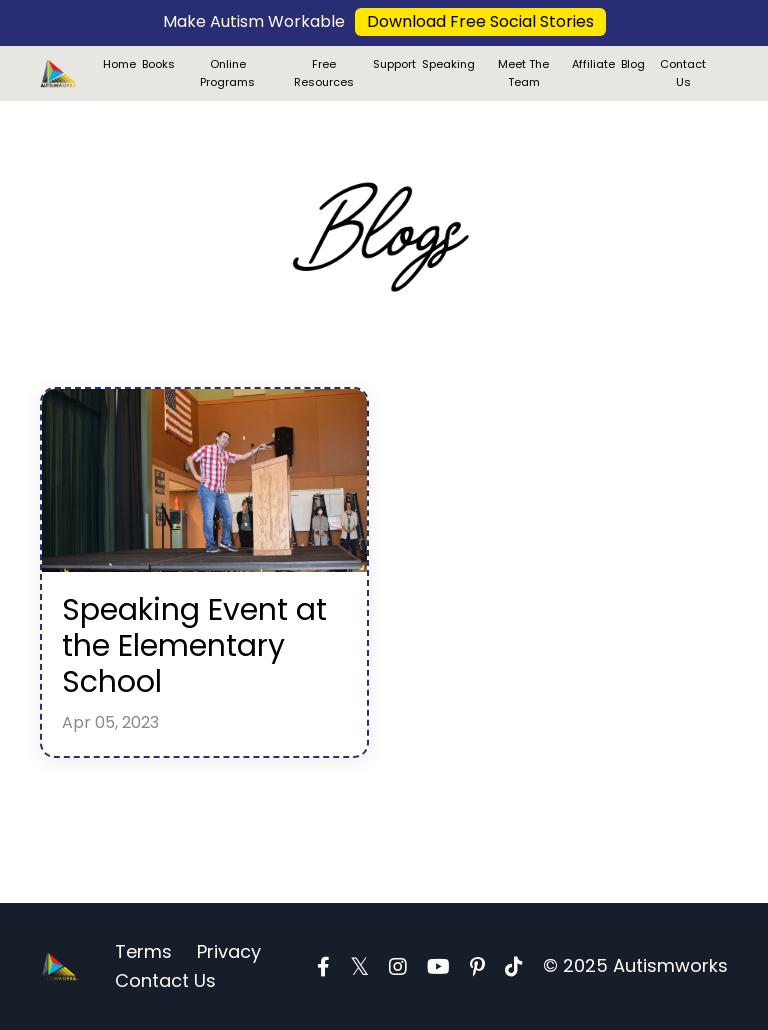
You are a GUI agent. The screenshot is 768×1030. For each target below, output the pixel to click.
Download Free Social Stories (480, 21)
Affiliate (593, 64)
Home (119, 64)
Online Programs (227, 73)
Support (394, 64)
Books (158, 64)
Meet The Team (523, 73)
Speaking (448, 64)
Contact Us (683, 73)
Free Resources (324, 73)
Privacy (229, 951)
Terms (143, 951)
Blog (633, 64)
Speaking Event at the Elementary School (194, 646)
